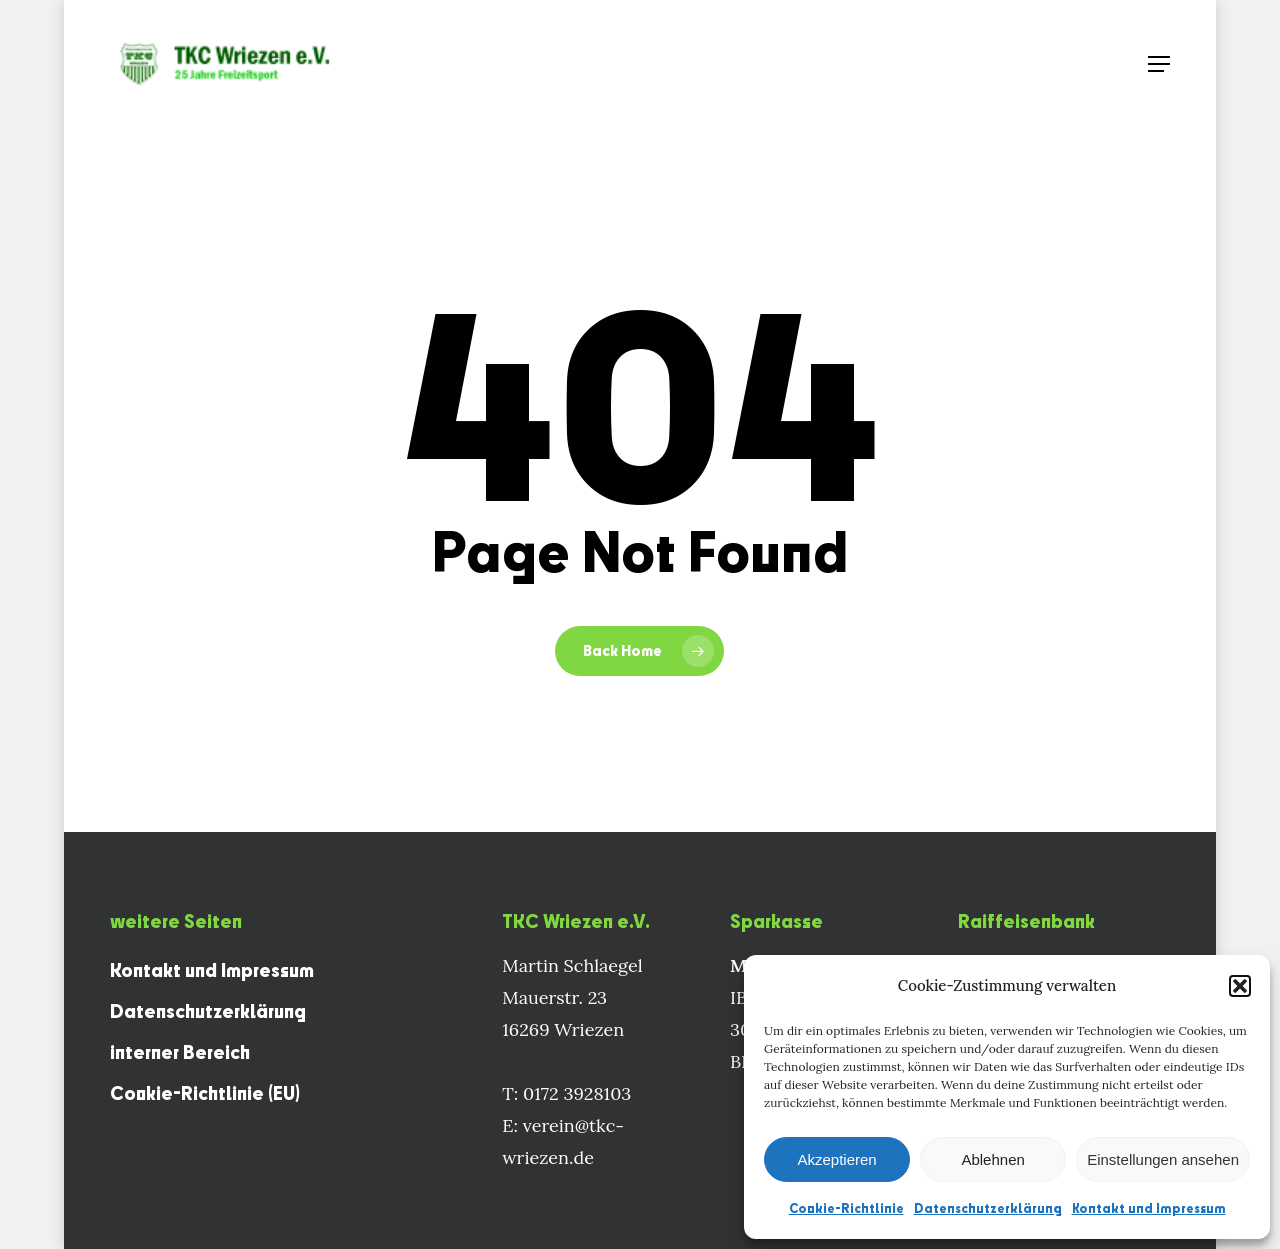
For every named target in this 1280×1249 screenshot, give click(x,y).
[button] (1240, 986)
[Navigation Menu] (1159, 64)
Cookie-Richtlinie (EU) (205, 1093)
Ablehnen (992, 1159)
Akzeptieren (836, 1159)
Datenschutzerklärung (988, 1208)
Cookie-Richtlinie (846, 1208)
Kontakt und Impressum (1149, 1208)
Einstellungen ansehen (1163, 1159)
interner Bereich (180, 1052)
